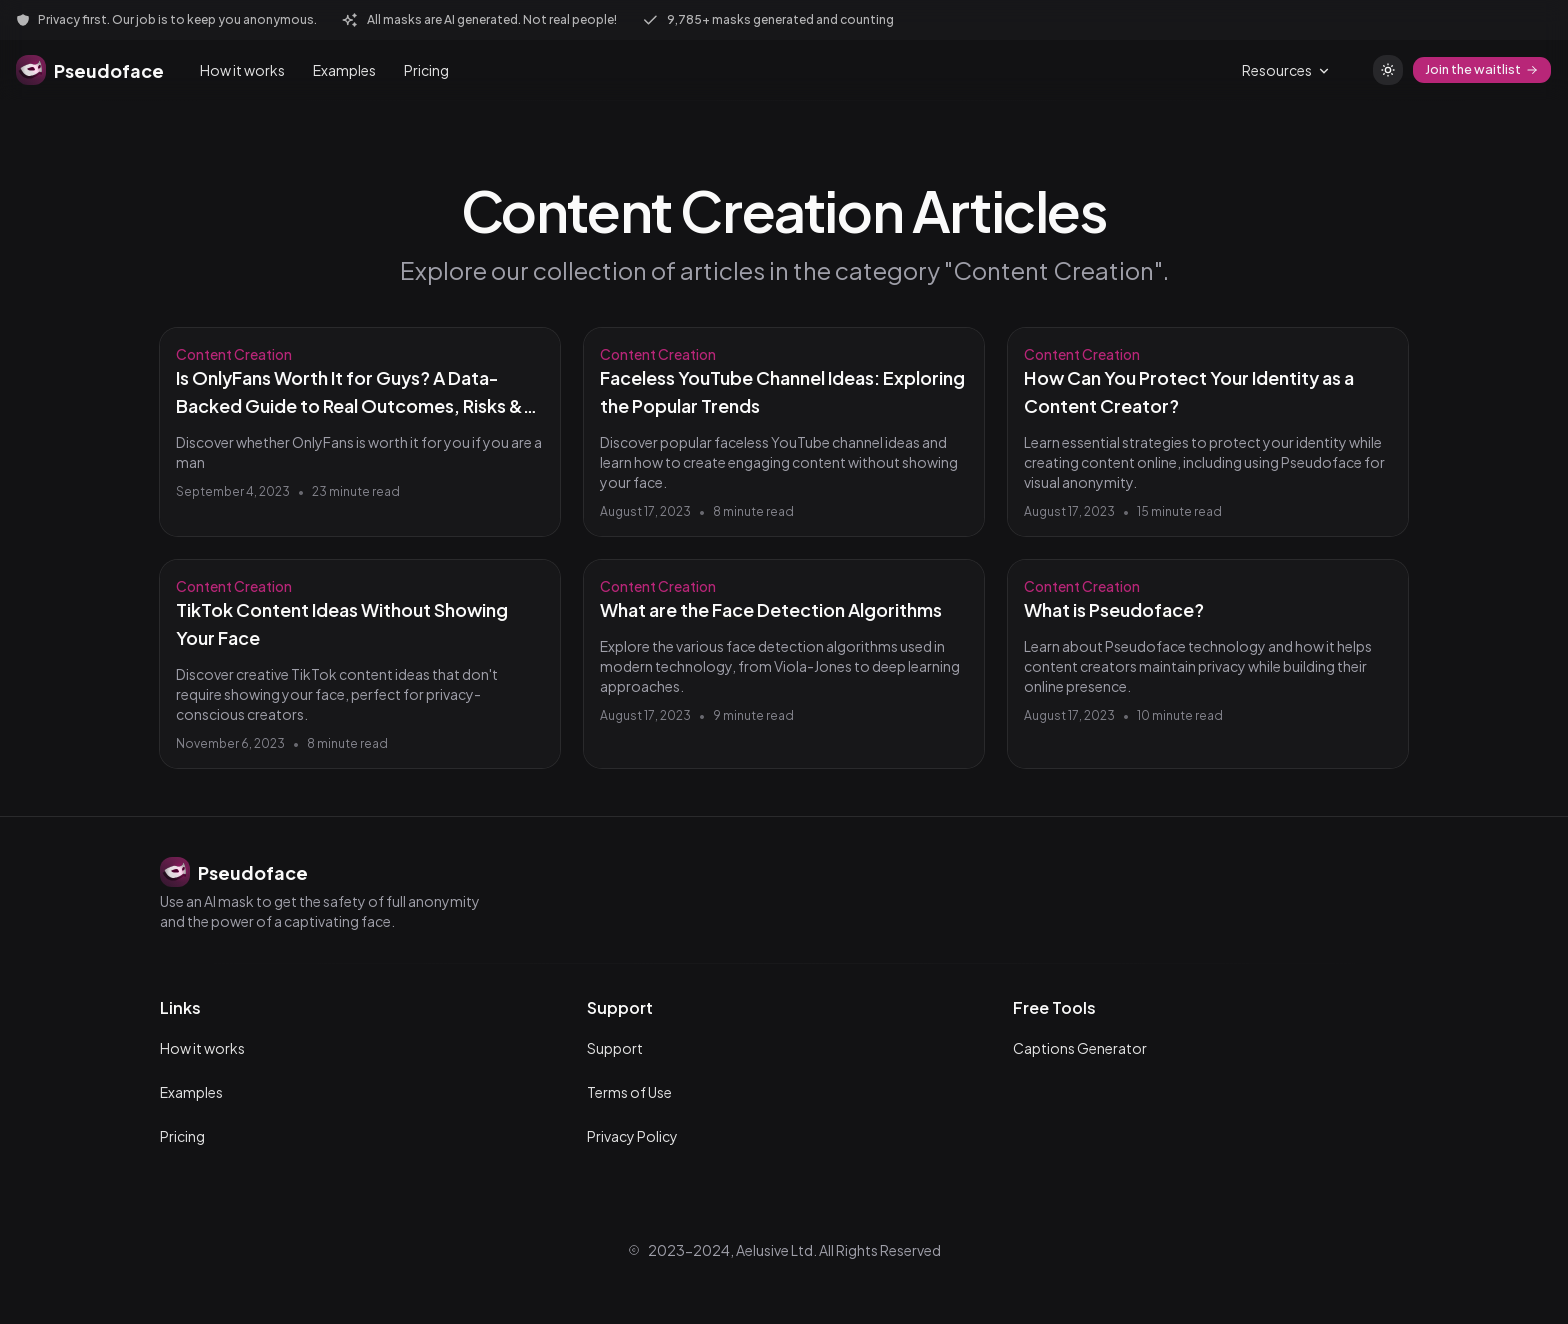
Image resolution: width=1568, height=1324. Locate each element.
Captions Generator (1080, 1048)
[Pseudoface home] (90, 70)
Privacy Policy (632, 1136)
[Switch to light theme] (1388, 70)
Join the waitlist (1482, 69)
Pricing (426, 70)
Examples (344, 70)
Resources (1287, 70)
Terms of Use (629, 1092)
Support (615, 1048)
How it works (242, 70)
